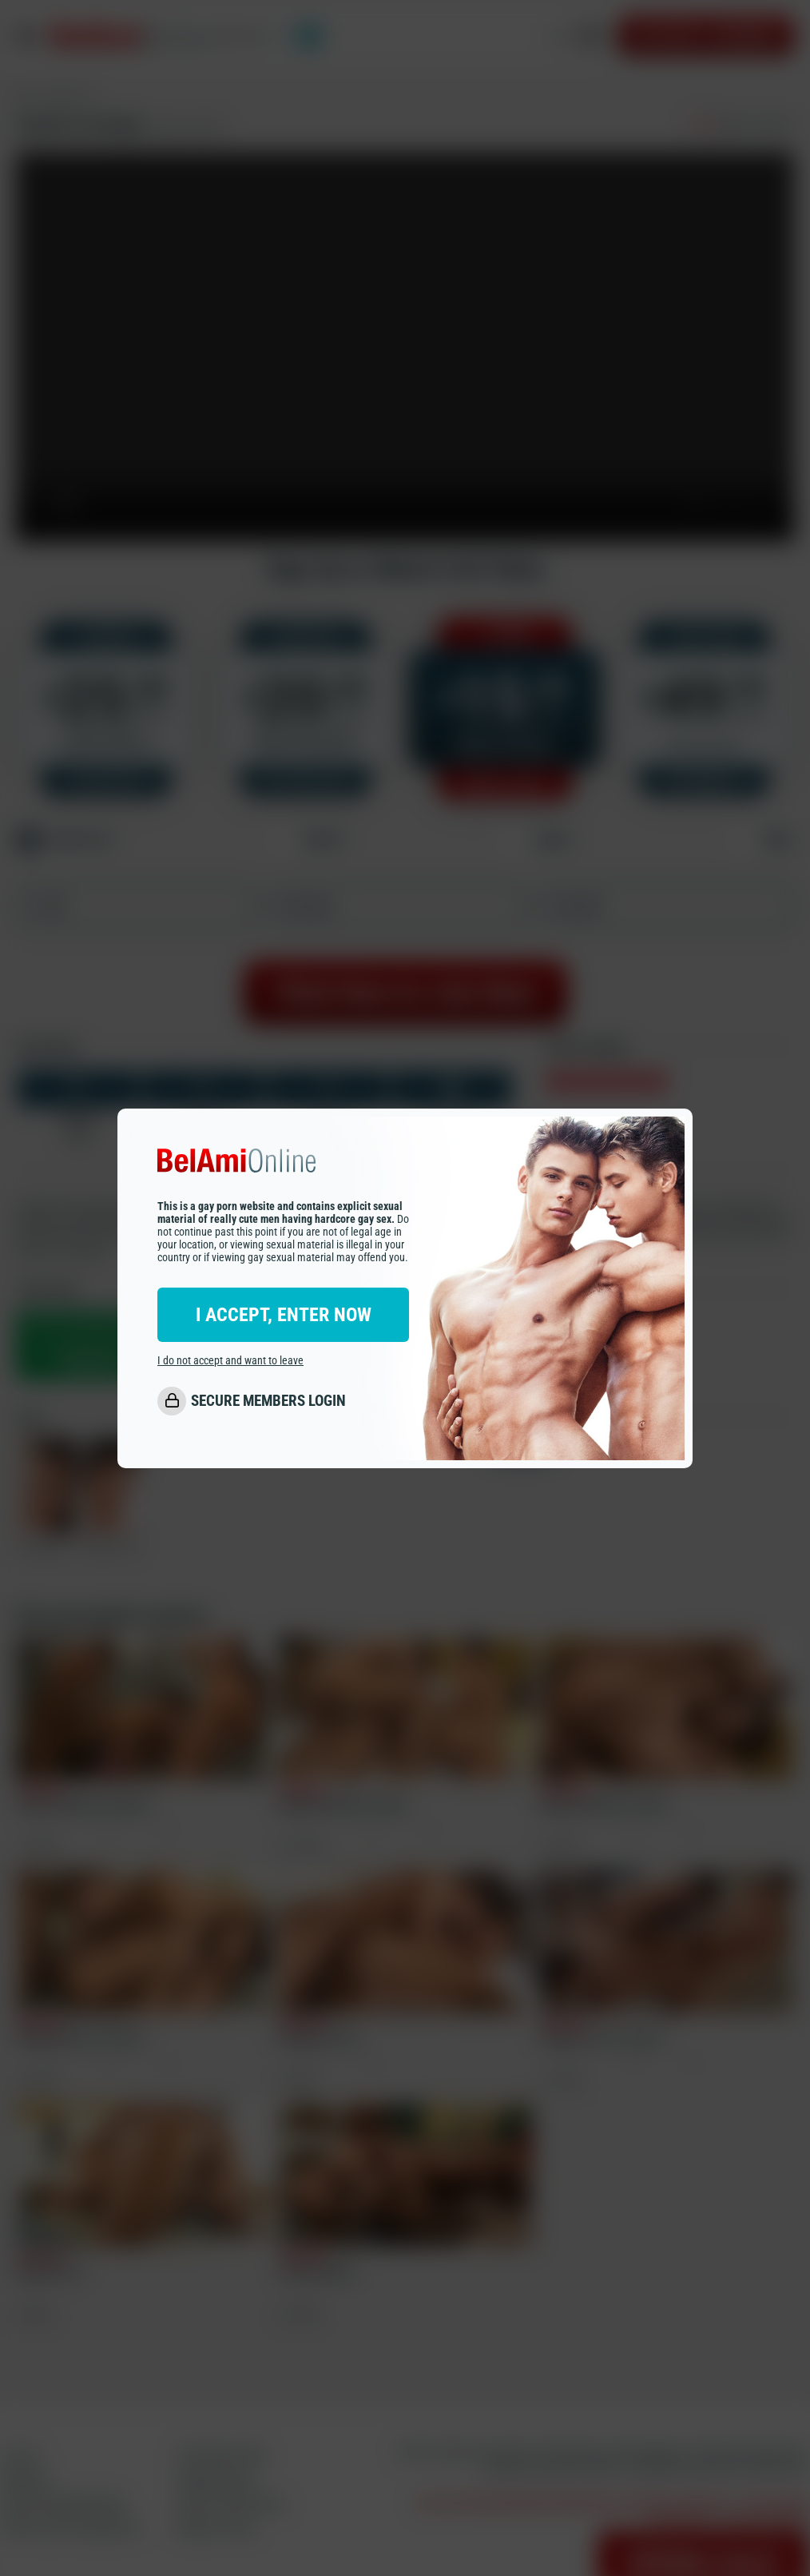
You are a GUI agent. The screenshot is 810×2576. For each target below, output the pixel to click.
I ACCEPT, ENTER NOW (283, 1315)
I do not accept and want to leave (230, 1360)
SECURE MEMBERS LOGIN (268, 1401)
